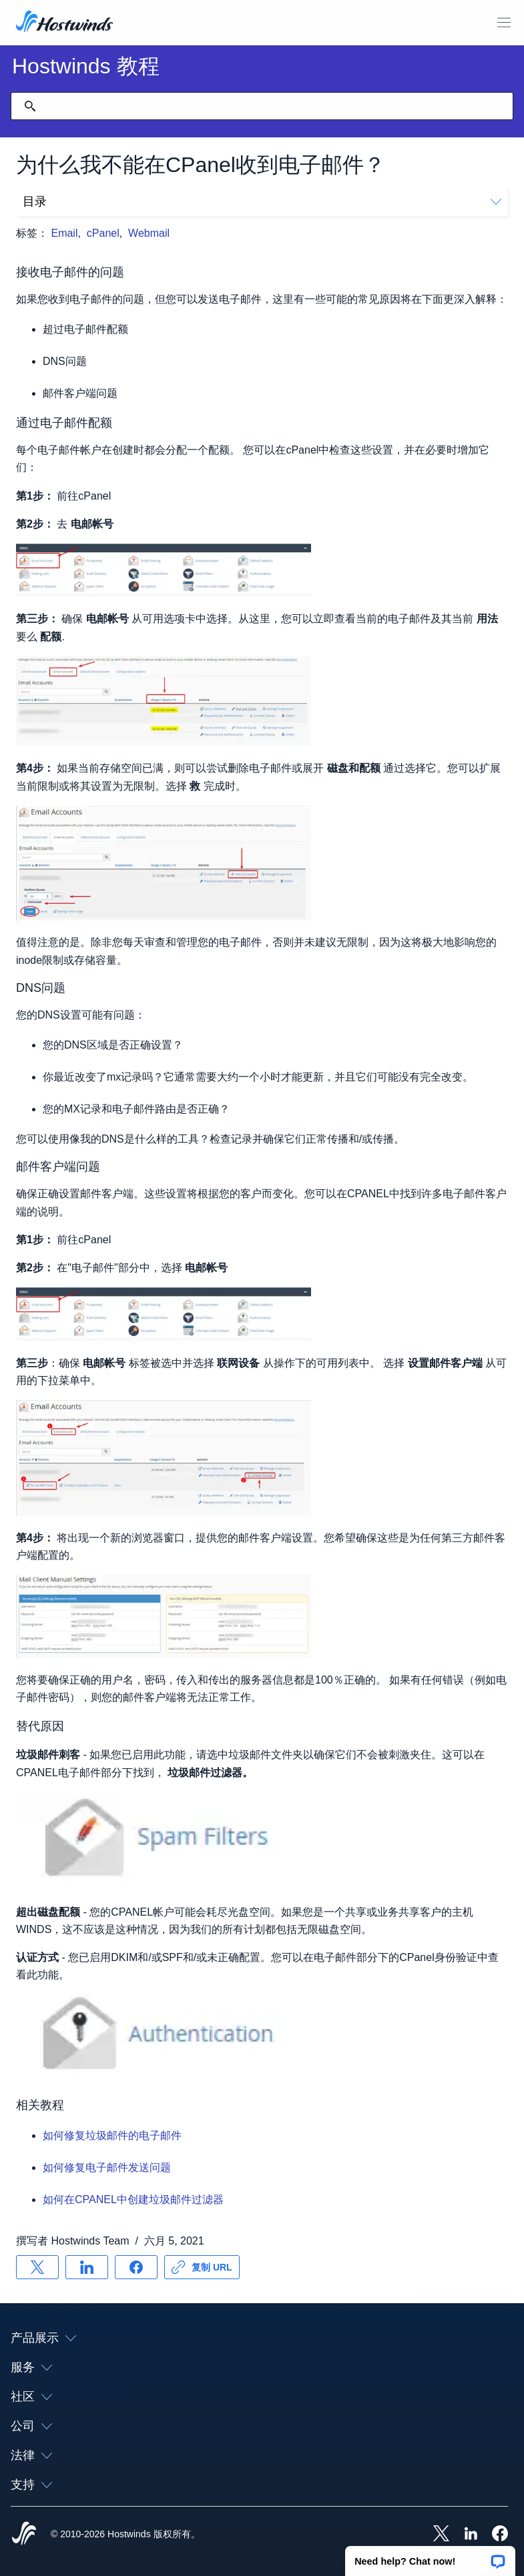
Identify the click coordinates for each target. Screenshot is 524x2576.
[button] (430, 2556)
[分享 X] (37, 2267)
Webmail (149, 233)
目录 (262, 201)
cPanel (103, 233)
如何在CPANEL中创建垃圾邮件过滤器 (133, 2199)
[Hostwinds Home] (24, 2534)
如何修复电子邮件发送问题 (107, 2167)
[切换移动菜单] (504, 22)
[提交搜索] (30, 106)
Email (64, 233)
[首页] (64, 22)
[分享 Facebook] (136, 2267)
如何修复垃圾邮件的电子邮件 (112, 2135)
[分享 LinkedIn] (86, 2267)
